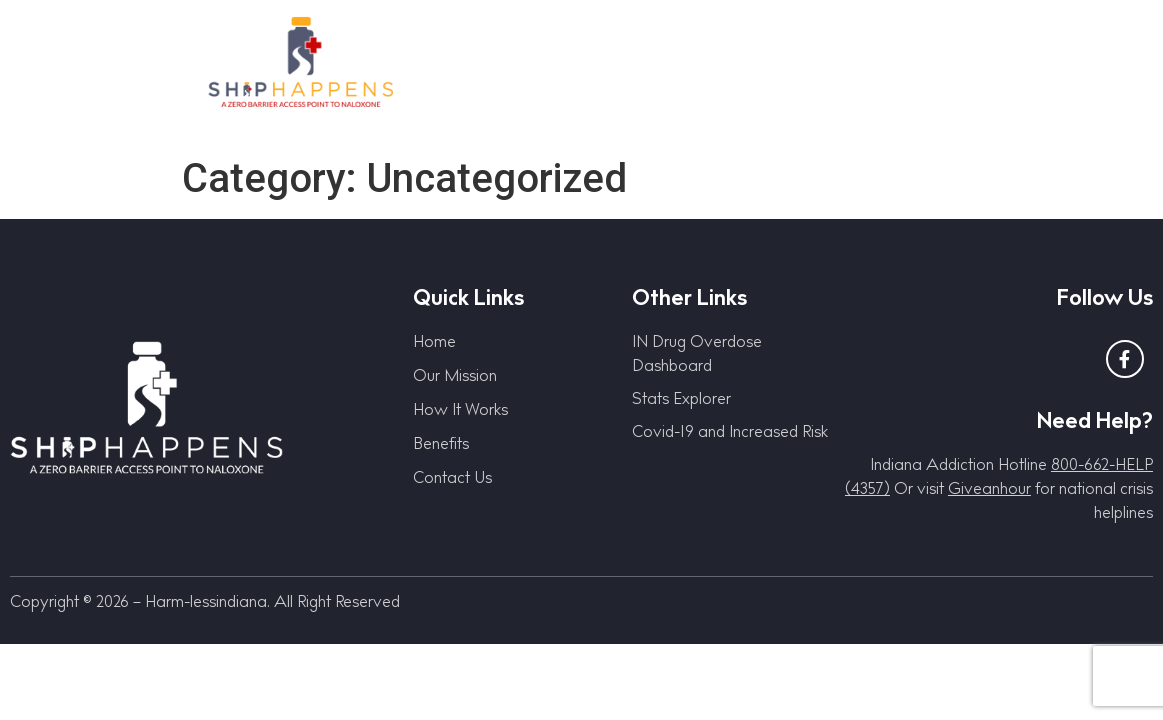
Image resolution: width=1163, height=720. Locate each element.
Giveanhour (989, 492)
